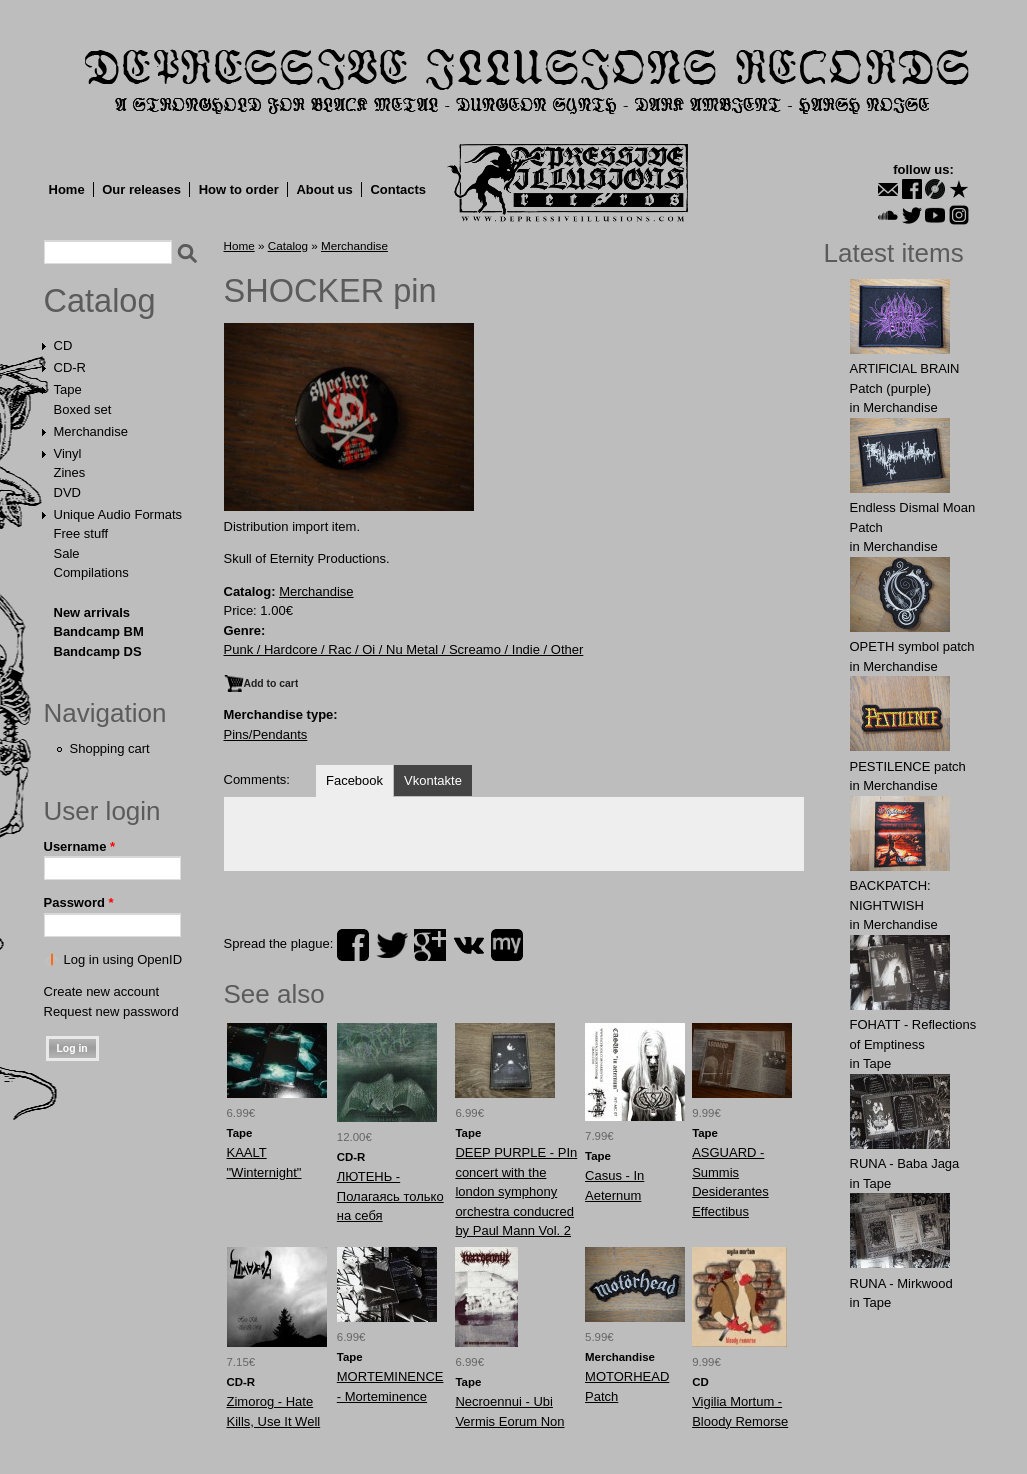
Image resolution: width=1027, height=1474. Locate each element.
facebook (353, 945)
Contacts (398, 189)
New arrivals (92, 612)
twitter (392, 945)
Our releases (141, 189)
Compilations (91, 572)
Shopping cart (110, 748)
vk (469, 945)
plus (430, 945)
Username (80, 846)
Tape (68, 389)
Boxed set (83, 409)
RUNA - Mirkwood (901, 1283)
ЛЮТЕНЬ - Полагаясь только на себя (390, 1196)
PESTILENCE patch (908, 766)
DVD (67, 492)
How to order (239, 189)
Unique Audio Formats (118, 514)
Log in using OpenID (123, 959)
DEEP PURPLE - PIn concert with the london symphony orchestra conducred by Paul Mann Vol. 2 (516, 1191)
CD (63, 345)
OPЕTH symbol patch (912, 646)
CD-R (70, 367)
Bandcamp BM (99, 631)
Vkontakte (433, 780)
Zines (70, 472)
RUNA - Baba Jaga (905, 1163)
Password (79, 902)
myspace (507, 945)
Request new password (111, 1011)
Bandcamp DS (98, 651)
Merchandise (91, 431)
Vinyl (68, 453)
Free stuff (81, 533)
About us (324, 189)
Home (67, 189)
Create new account (102, 991)
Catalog (100, 301)
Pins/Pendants (266, 734)
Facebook (354, 780)
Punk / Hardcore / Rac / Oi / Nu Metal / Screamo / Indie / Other (404, 649)
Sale (67, 553)
